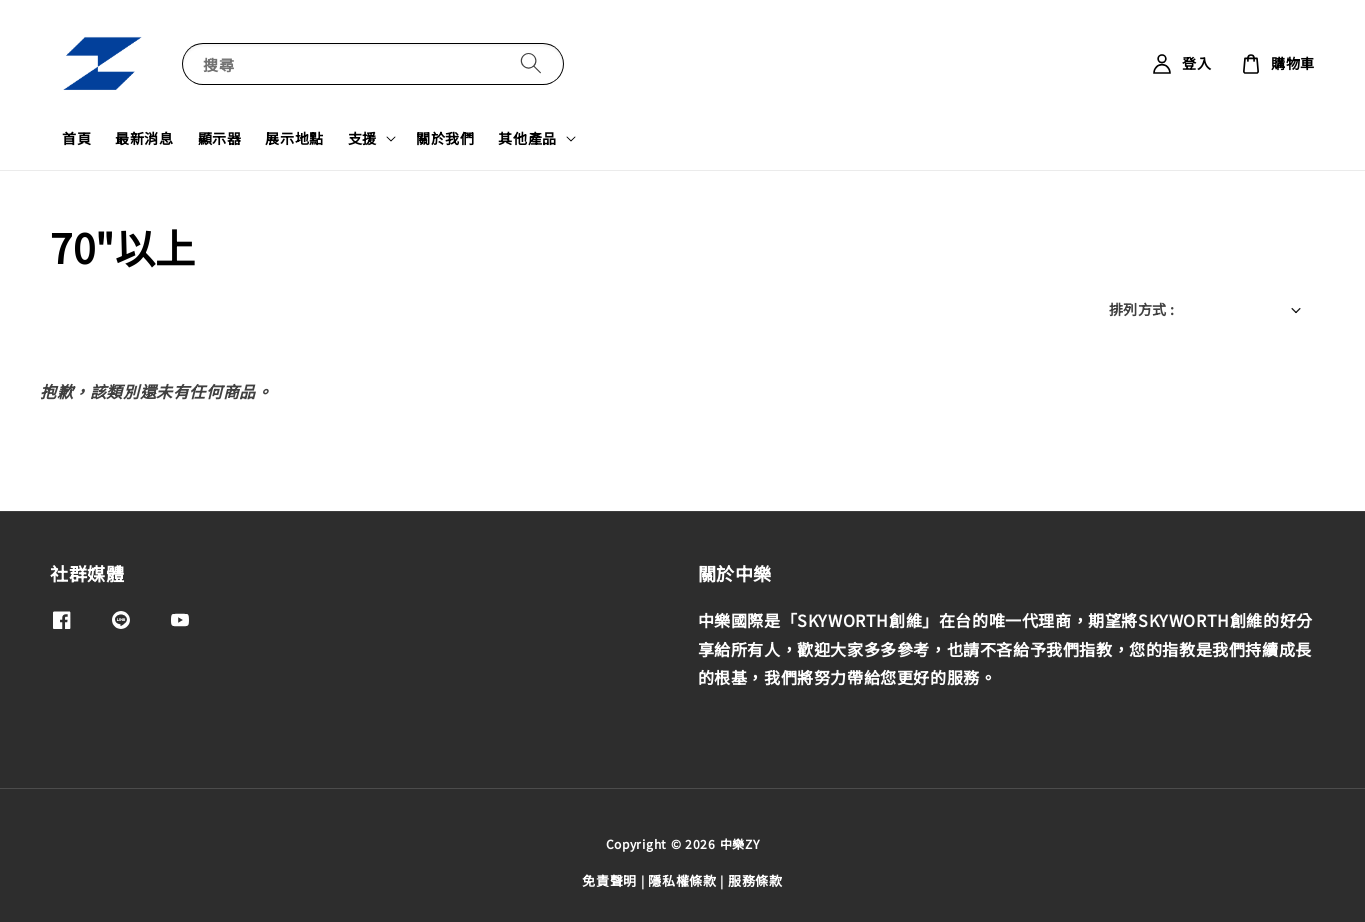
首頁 (76, 138)
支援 (362, 138)
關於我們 (445, 138)
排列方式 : (1141, 309)
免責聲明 (609, 880)
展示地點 (294, 138)
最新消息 (144, 138)
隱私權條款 (682, 880)
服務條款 (755, 880)
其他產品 (527, 138)
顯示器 (220, 138)
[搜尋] (531, 63)
